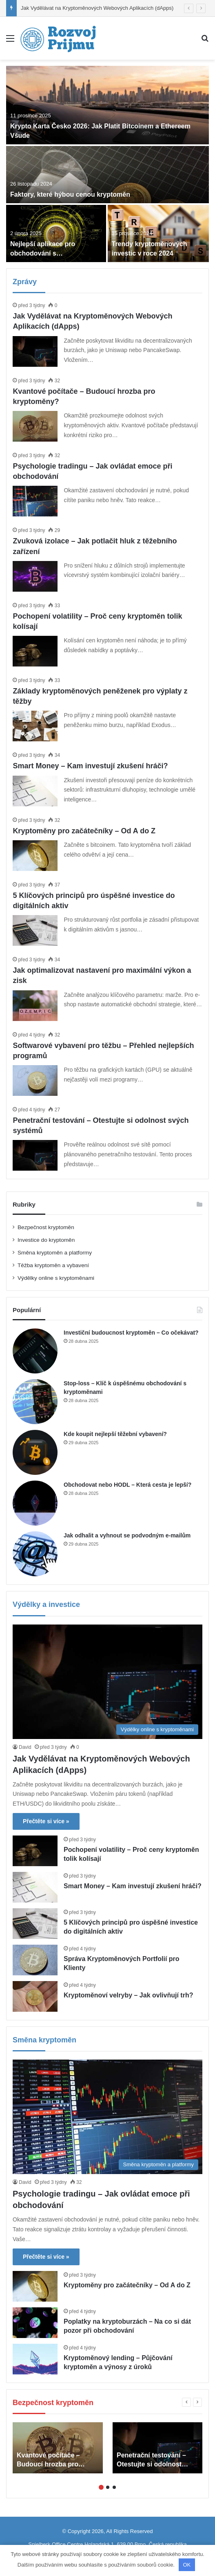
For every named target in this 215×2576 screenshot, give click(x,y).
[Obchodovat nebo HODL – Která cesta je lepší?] (35, 1503)
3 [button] (114, 2487)
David (25, 1747)
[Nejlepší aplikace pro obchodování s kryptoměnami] (56, 233)
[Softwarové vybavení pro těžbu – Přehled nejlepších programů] (35, 1080)
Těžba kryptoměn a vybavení (53, 1265)
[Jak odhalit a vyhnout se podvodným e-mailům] (35, 1553)
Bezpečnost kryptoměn (46, 1227)
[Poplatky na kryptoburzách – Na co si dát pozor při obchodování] (35, 2322)
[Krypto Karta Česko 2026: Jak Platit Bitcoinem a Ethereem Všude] (107, 105)
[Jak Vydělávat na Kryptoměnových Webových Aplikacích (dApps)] (35, 351)
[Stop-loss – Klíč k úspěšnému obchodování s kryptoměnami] (35, 1401)
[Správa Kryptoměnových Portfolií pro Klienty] (35, 1960)
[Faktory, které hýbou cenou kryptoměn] (107, 174)
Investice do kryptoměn (46, 1240)
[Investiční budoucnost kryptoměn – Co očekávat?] (35, 1350)
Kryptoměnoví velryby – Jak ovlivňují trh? (128, 1995)
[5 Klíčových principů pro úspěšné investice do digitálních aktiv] (35, 930)
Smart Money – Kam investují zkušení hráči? (90, 766)
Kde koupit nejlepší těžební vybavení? (115, 1434)
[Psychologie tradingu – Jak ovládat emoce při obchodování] (35, 501)
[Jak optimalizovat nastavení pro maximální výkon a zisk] (35, 1005)
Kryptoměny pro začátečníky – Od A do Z (84, 831)
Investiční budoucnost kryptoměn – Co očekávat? (131, 1332)
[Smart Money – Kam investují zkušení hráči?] (35, 791)
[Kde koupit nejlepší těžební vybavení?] (35, 1452)
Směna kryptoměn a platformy (55, 1253)
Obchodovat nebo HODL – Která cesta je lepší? (127, 1484)
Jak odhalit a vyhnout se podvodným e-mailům (127, 1535)
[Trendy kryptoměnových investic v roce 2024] (158, 233)
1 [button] (101, 2487)
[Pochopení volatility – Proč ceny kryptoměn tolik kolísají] (35, 651)
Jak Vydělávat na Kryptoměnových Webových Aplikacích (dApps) (97, 8)
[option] (107, 164)
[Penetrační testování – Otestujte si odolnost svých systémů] (35, 1155)
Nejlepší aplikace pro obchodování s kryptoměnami (42, 253)
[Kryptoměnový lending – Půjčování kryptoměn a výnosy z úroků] (35, 2359)
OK (187, 2565)
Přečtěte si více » (46, 1821)
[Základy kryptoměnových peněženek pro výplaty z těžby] (35, 726)
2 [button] (107, 2487)
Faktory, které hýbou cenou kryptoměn (70, 194)
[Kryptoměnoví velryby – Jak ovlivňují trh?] (35, 1996)
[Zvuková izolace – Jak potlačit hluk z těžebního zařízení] (35, 576)
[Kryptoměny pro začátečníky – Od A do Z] (35, 855)
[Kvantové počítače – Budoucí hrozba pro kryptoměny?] (35, 426)
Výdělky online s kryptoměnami (56, 1278)
